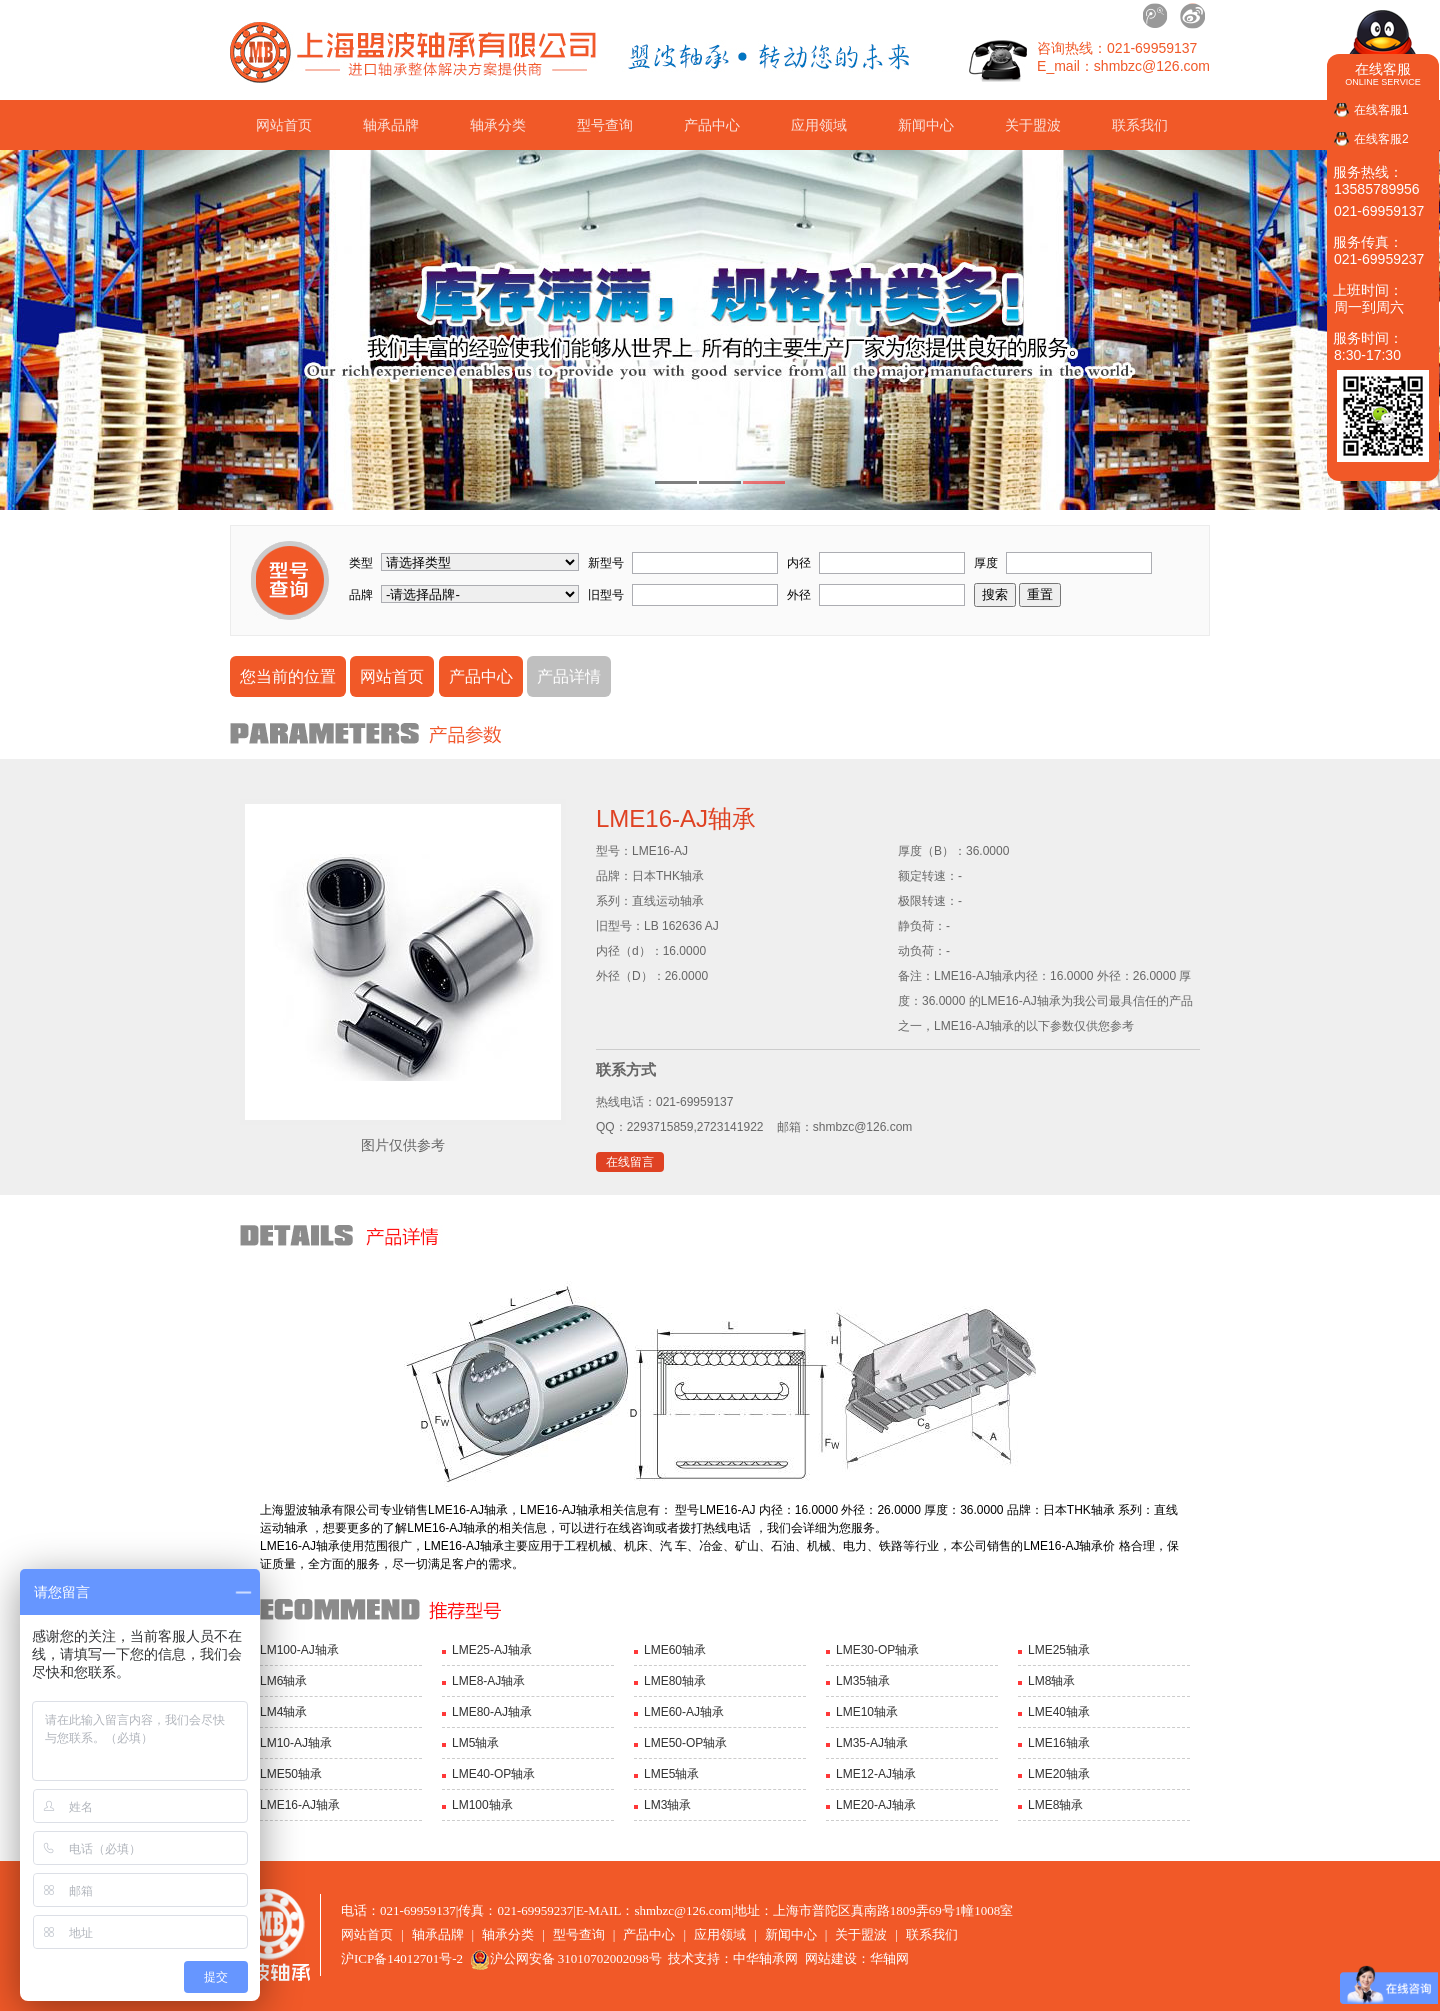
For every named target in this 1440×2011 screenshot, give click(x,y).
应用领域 (819, 125)
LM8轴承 (1051, 1681)
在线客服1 (1381, 110)
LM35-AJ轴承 (872, 1743)
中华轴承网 (765, 1958)
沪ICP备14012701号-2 (402, 1958)
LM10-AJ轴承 (296, 1743)
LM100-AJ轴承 (299, 1650)
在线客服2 (1381, 139)
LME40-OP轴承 (493, 1774)
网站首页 (284, 125)
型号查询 (605, 125)
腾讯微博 (1156, 16)
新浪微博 (1192, 16)
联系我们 (1140, 125)
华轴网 (889, 1958)
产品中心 (712, 125)
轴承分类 (498, 125)
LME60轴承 (675, 1650)
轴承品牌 (391, 125)
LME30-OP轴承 (877, 1650)
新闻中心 (926, 125)
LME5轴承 (671, 1774)
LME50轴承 (291, 1774)
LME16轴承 (1059, 1743)
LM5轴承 (475, 1743)
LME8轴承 (1055, 1805)
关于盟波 (1033, 125)
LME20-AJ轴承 (876, 1805)
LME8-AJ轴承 (488, 1681)
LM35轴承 (863, 1681)
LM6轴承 (283, 1681)
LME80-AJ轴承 (492, 1712)
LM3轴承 (667, 1805)
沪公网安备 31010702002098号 (566, 1958)
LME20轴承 (1059, 1774)
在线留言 (630, 1162)
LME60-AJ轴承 (684, 1712)
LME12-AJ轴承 (876, 1774)
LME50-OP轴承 (685, 1743)
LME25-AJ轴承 (492, 1650)
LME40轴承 (1059, 1712)
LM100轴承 (482, 1805)
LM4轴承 (283, 1712)
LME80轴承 (675, 1681)
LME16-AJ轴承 (300, 1805)
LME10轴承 (867, 1712)
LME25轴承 (1059, 1650)
